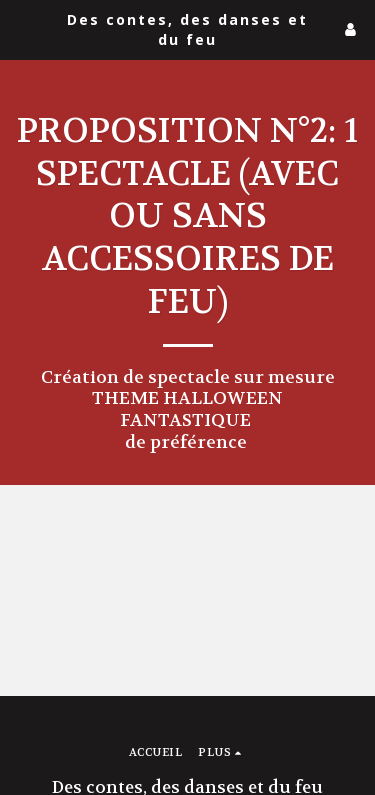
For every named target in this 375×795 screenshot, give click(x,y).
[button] (22, 28)
